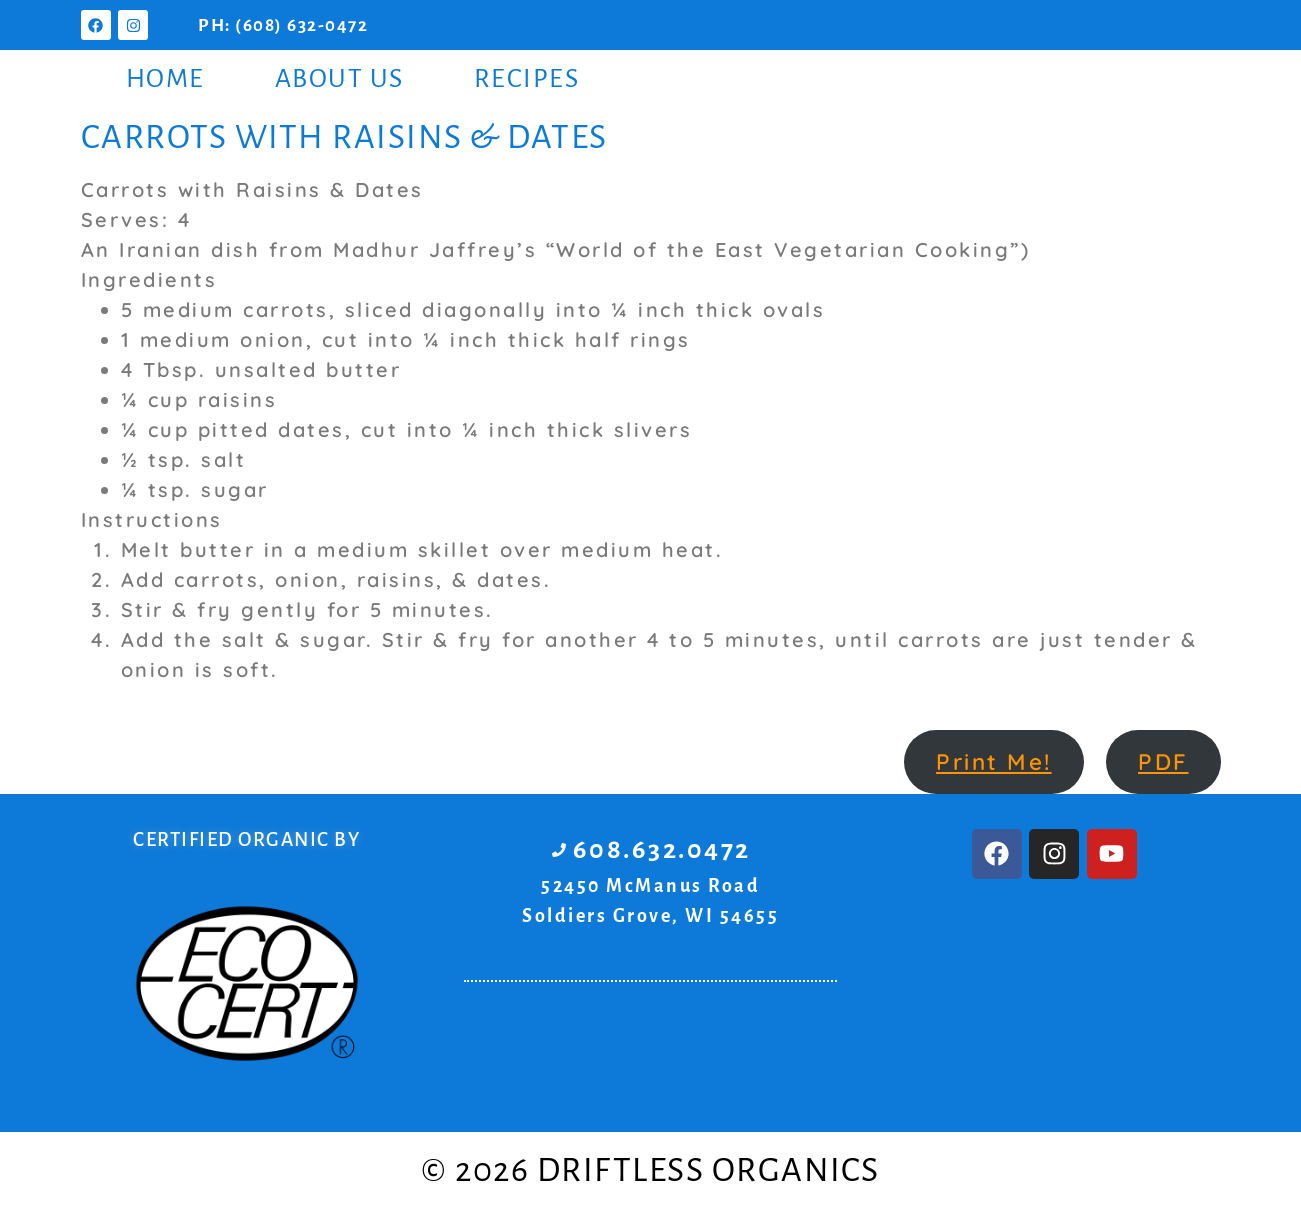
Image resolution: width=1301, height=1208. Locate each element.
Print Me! (994, 761)
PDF (1163, 761)
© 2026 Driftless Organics (650, 1170)
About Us (339, 79)
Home (165, 79)
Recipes (527, 79)
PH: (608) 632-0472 (283, 25)
